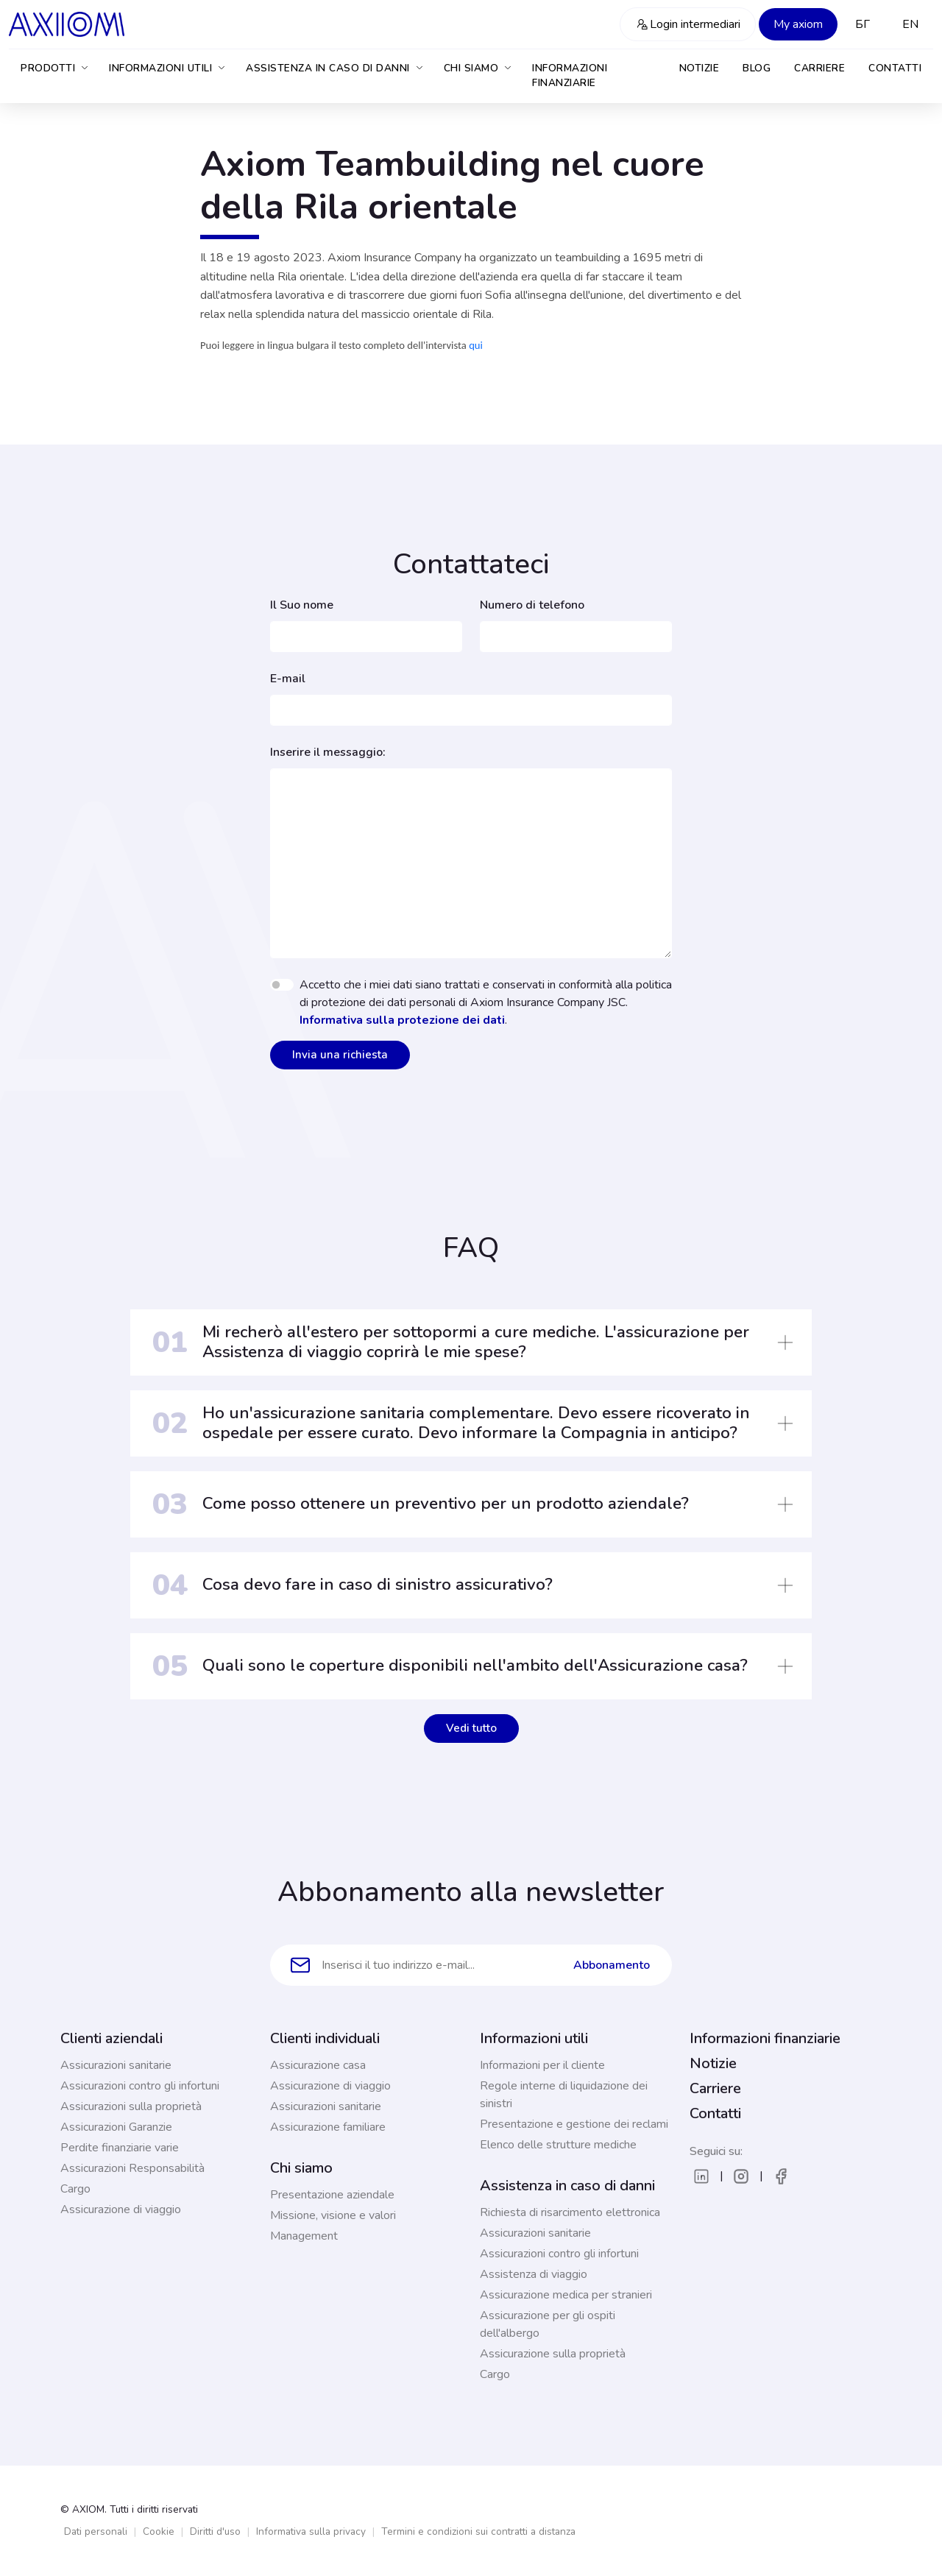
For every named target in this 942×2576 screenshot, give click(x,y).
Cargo (75, 2189)
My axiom (798, 24)
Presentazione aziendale (332, 2195)
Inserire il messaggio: (328, 752)
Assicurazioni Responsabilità (132, 2168)
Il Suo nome (301, 605)
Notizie (699, 68)
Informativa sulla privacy (311, 2531)
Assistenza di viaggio (533, 2274)
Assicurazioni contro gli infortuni (139, 2086)
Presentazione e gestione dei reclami (574, 2124)
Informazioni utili (168, 68)
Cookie (158, 2531)
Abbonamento (611, 1965)
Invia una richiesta (340, 1054)
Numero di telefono (532, 605)
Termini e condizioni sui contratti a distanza (478, 2531)
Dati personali (95, 2531)
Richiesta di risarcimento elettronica (570, 2212)
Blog (757, 68)
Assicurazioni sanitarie (115, 2065)
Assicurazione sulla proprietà (553, 2354)
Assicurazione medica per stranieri (566, 2295)
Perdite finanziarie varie (119, 2148)
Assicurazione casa (318, 2065)
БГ (862, 24)
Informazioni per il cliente (542, 2065)
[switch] (282, 985)
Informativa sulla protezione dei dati (402, 1020)
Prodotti (55, 68)
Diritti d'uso (215, 2531)
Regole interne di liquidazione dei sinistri (564, 2095)
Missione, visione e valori (333, 2215)
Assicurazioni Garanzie (116, 2127)
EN (910, 24)
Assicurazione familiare (328, 2127)
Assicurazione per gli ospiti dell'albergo (547, 2324)
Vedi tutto (471, 1728)
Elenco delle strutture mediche (558, 2145)
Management (304, 2236)
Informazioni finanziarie (569, 75)
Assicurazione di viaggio (120, 2209)
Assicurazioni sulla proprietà (131, 2106)
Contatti (894, 68)
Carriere (819, 68)
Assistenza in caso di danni (335, 68)
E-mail (287, 678)
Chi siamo (479, 68)
